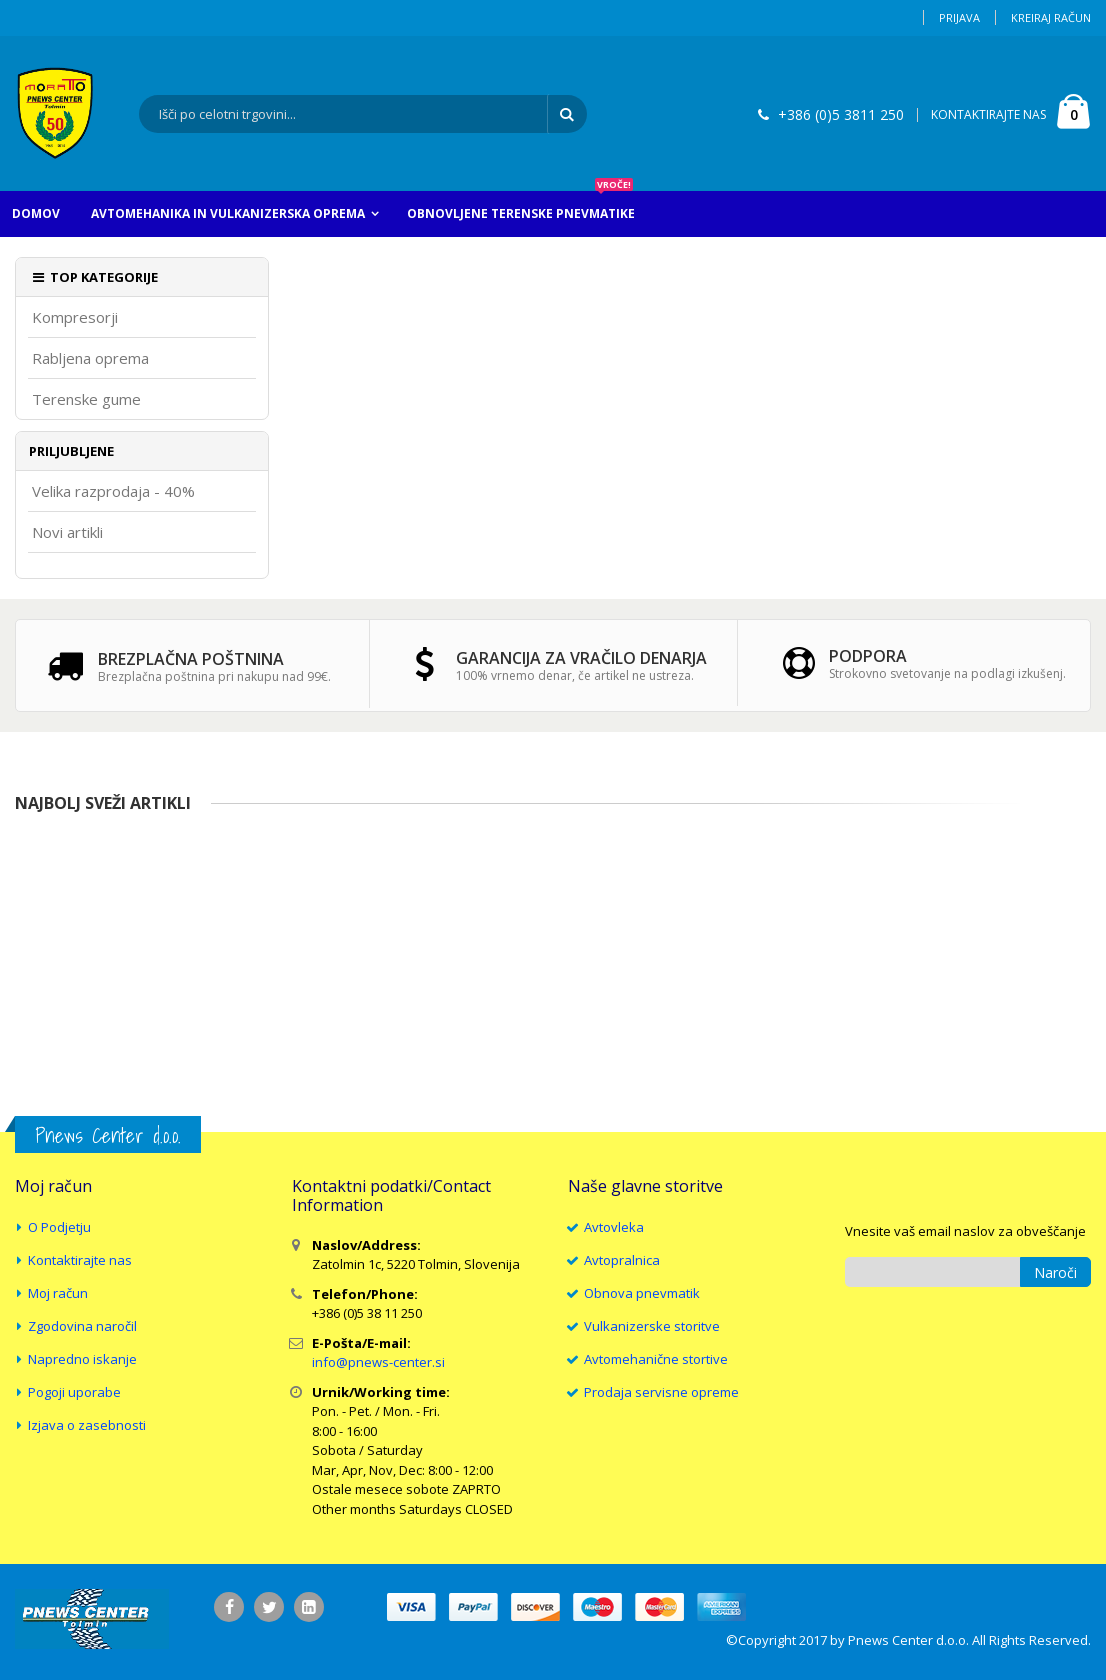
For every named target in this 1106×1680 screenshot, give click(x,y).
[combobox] (363, 114)
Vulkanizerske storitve (652, 1326)
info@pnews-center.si (378, 1362)
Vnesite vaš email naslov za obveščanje (965, 1231)
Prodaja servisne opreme (661, 1392)
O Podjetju (59, 1227)
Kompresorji (75, 317)
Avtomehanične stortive (656, 1359)
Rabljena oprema (90, 358)
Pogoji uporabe (74, 1392)
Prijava (959, 17)
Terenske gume (86, 399)
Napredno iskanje (82, 1359)
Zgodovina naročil (82, 1326)
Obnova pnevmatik (642, 1293)
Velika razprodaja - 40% (113, 491)
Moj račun (58, 1293)
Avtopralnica (622, 1260)
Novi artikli (67, 532)
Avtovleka (614, 1227)
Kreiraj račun (1051, 17)
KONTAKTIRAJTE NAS (988, 114)
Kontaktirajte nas (80, 1260)
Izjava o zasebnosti (87, 1425)
